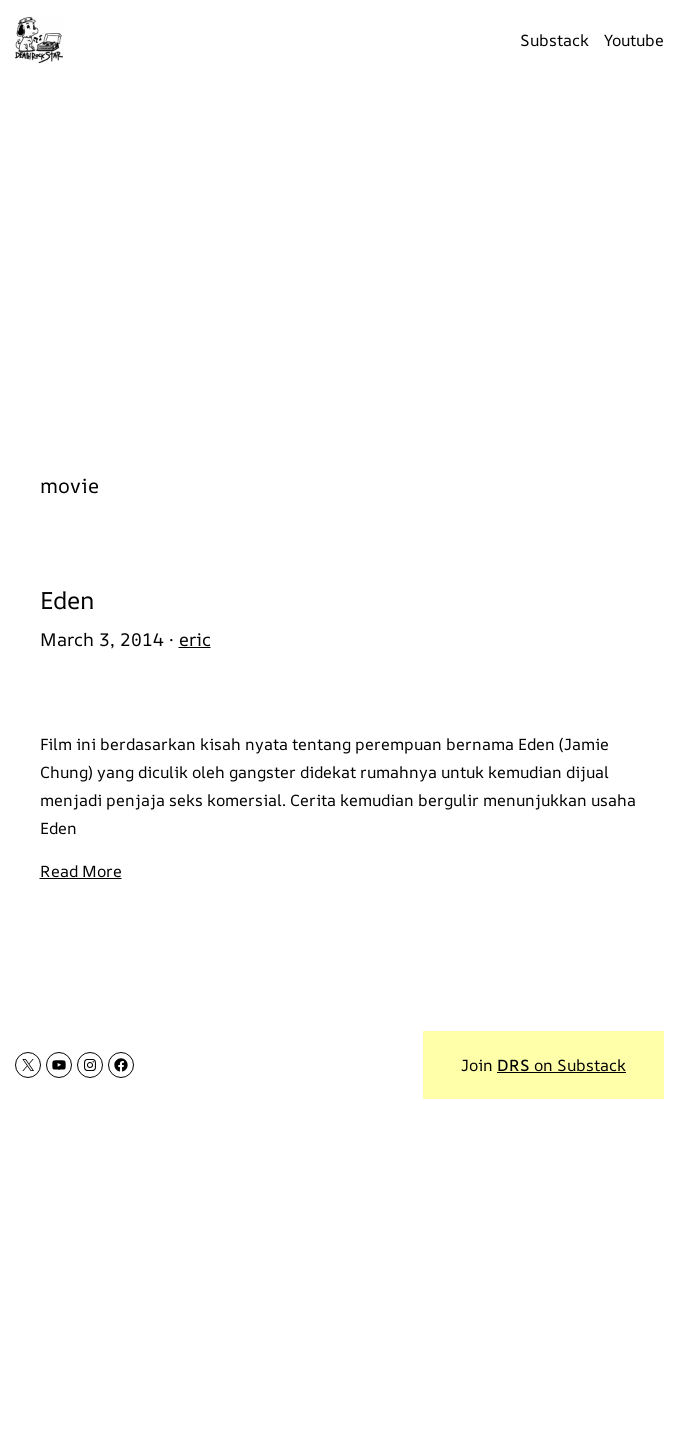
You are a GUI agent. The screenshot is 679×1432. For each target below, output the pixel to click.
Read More (81, 871)
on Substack (561, 1065)
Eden (67, 600)
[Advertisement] (339, 265)
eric (195, 639)
